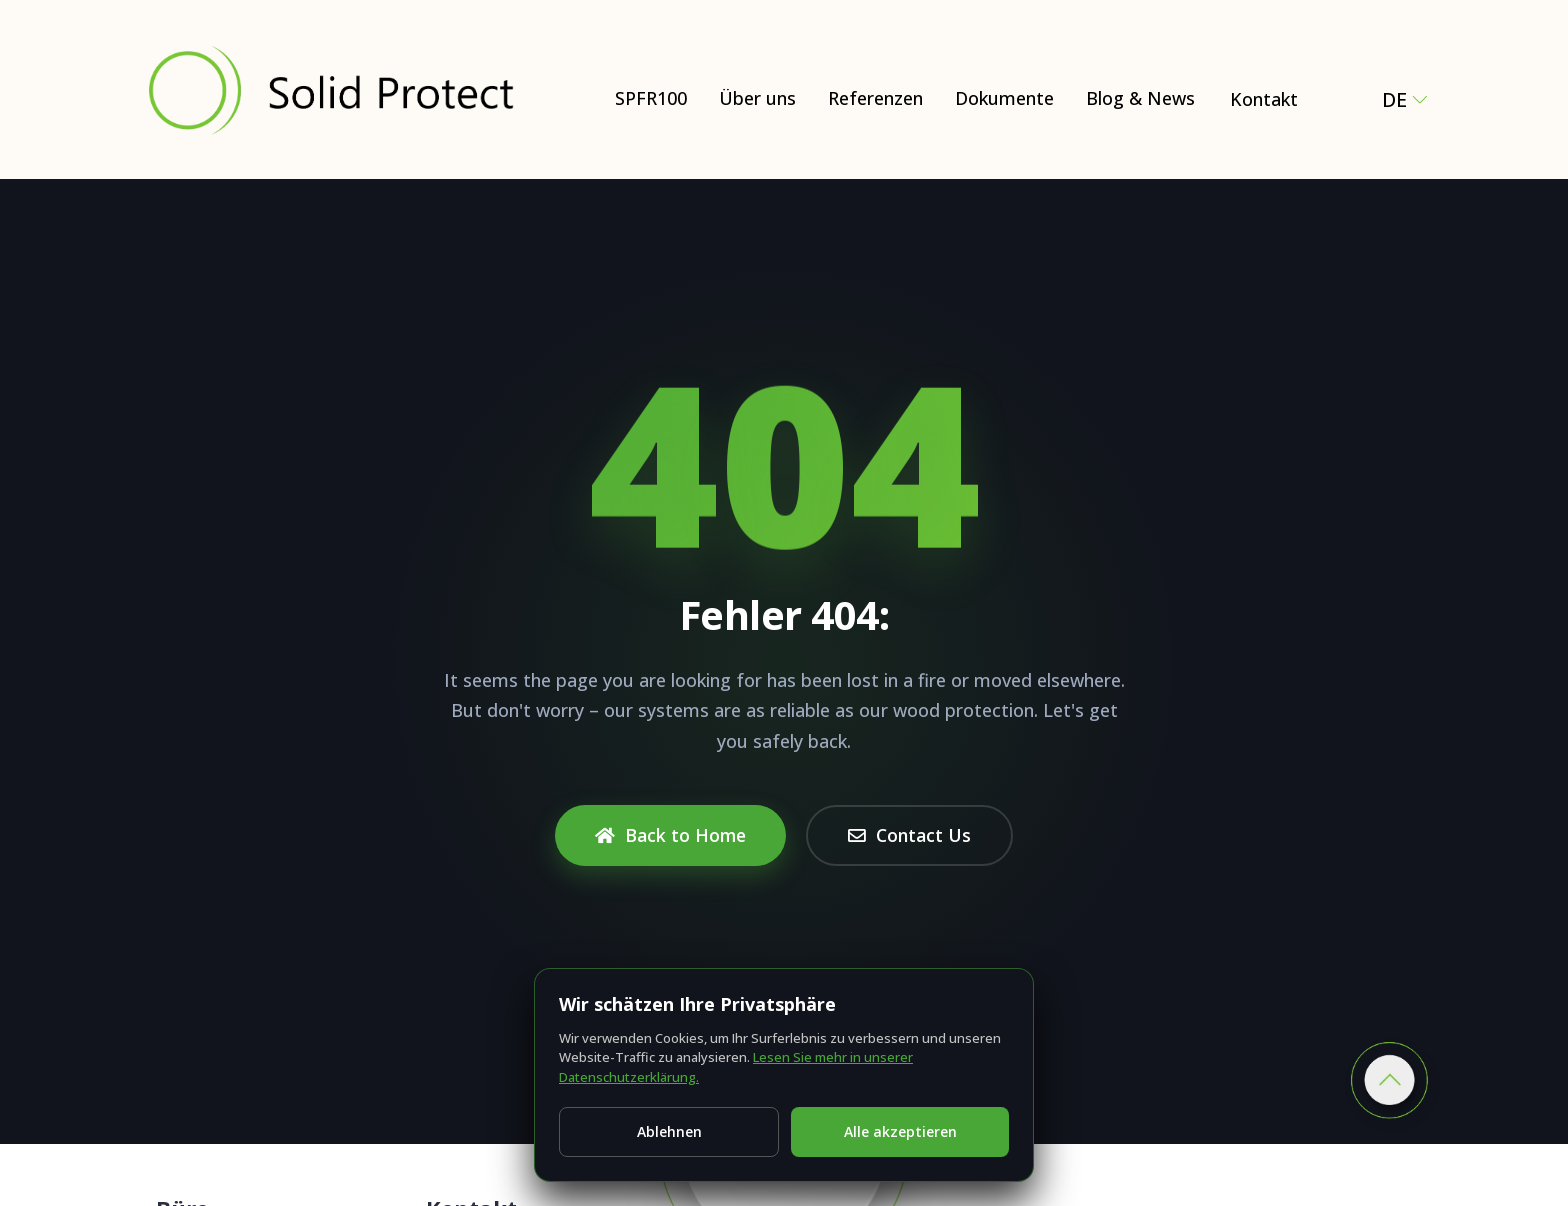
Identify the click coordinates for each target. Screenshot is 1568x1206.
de (1405, 99)
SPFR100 (651, 98)
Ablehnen (669, 1131)
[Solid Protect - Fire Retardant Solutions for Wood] (330, 89)
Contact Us (909, 835)
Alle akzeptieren (900, 1131)
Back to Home (670, 835)
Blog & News (1140, 98)
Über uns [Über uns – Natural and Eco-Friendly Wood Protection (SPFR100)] (757, 98)
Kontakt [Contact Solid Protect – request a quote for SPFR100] (1264, 99)
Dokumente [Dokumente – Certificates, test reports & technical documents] (1004, 98)
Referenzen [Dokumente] (875, 98)
